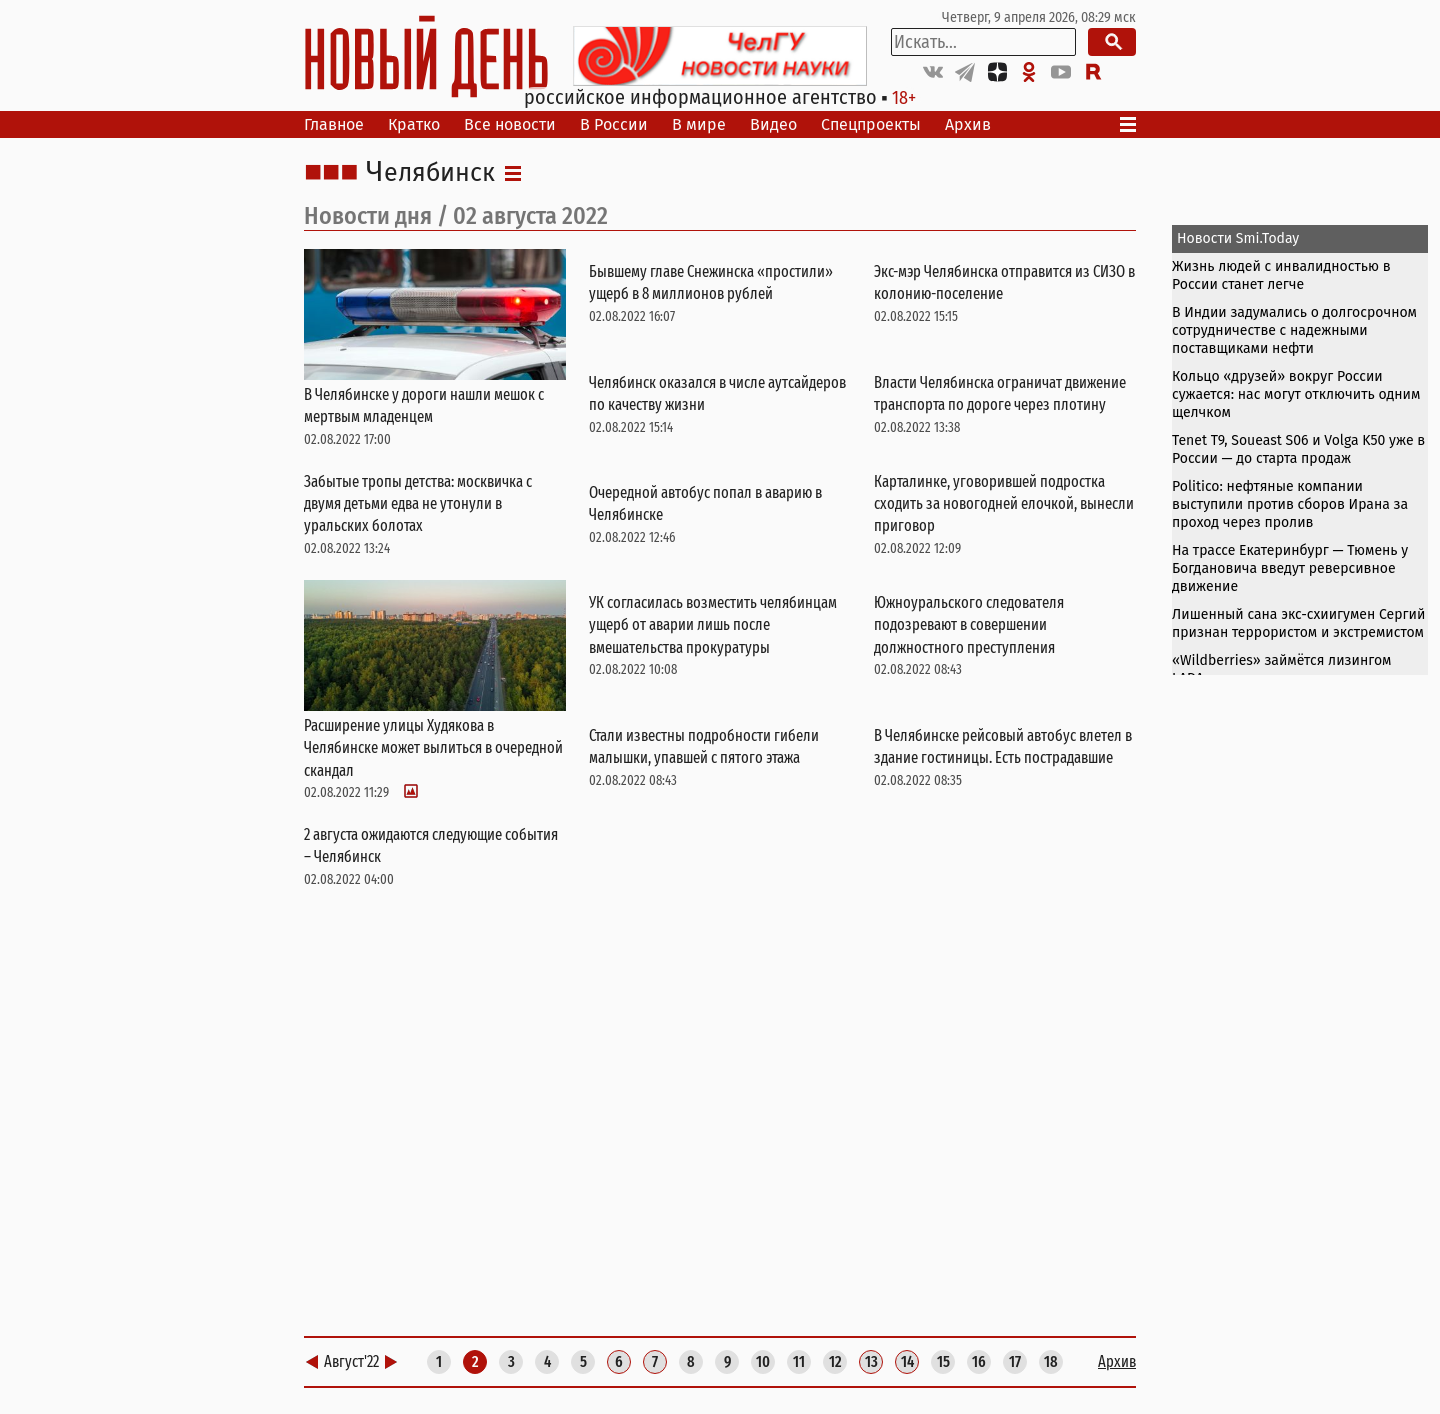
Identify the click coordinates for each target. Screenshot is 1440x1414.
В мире (699, 124)
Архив (968, 124)
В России (614, 124)
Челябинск (430, 173)
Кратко (414, 124)
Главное (334, 124)
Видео (773, 124)
